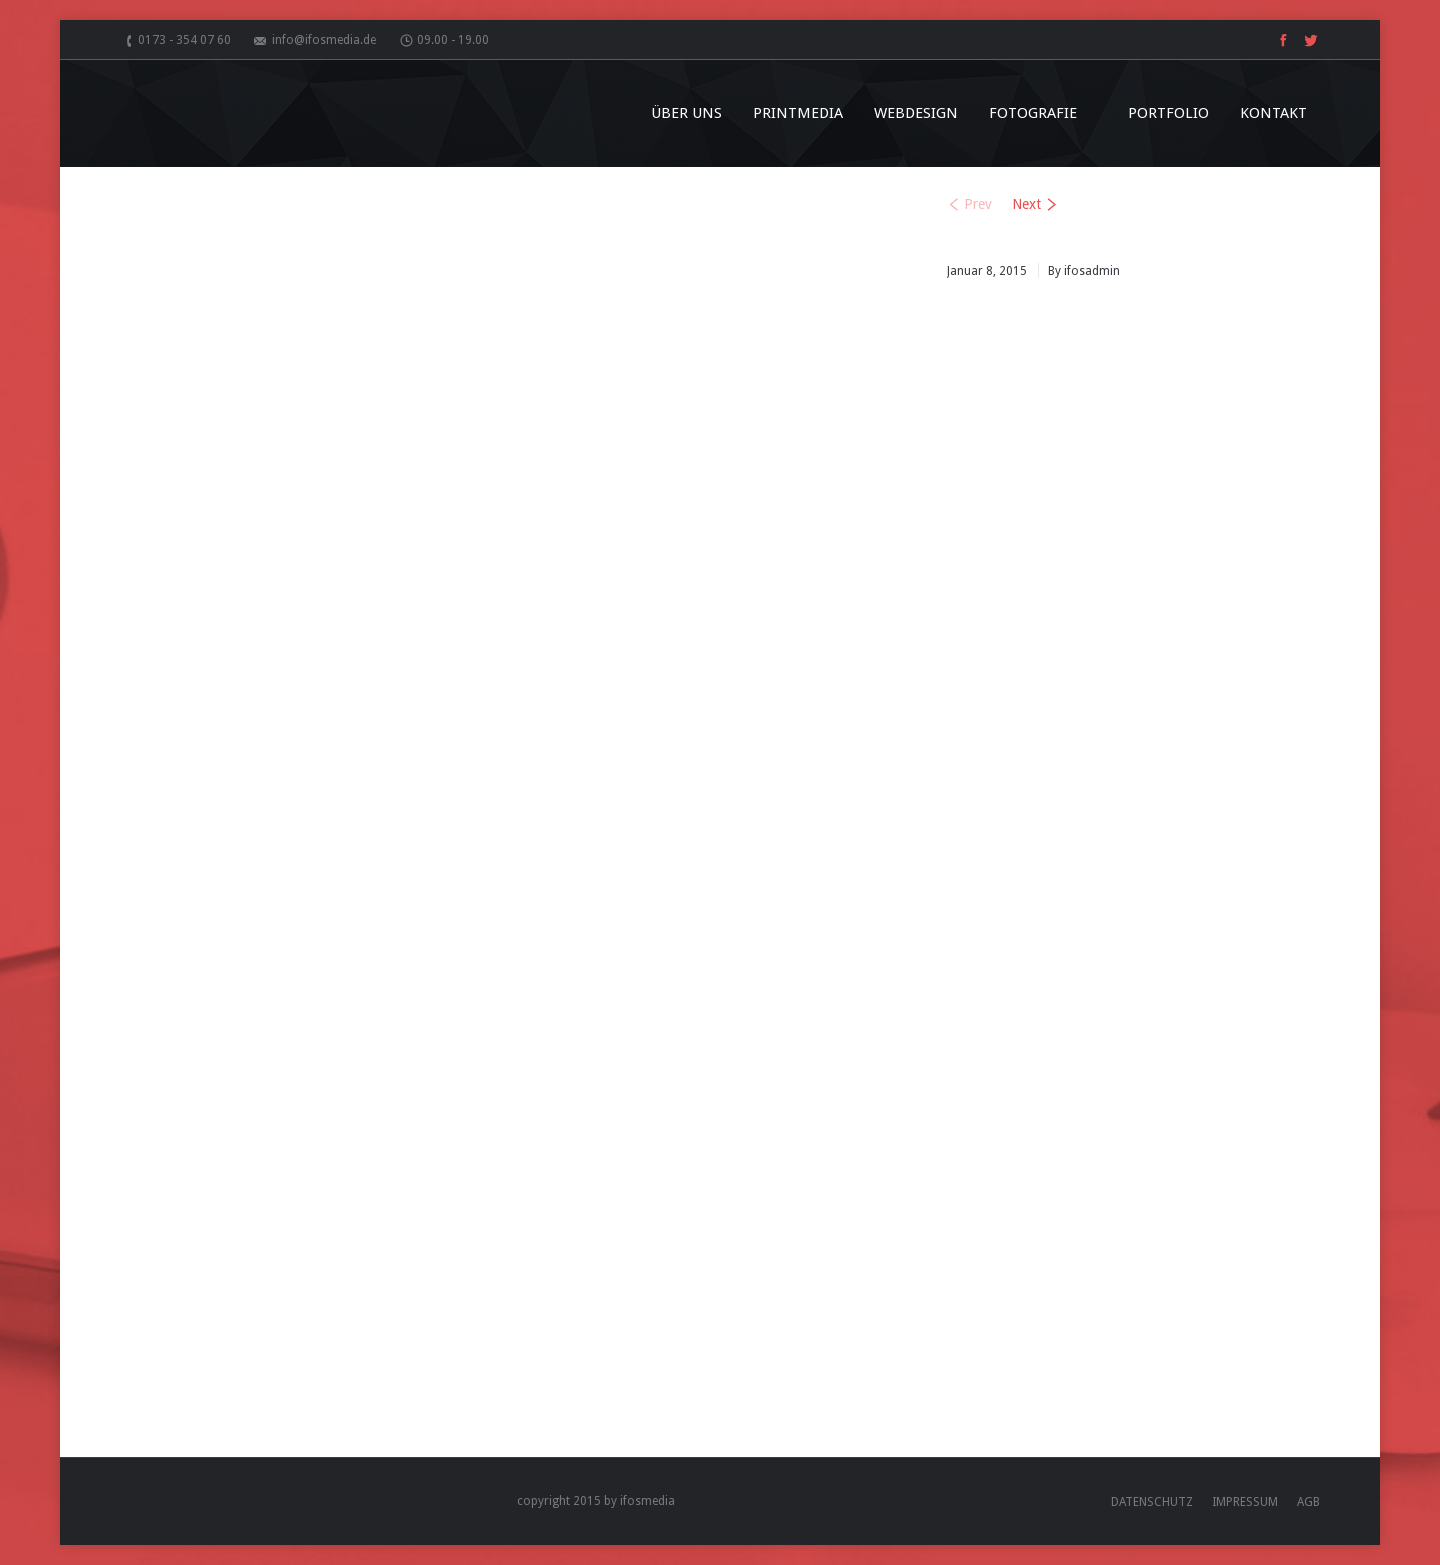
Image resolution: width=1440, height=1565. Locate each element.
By (1084, 271)
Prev (978, 204)
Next (1026, 204)
